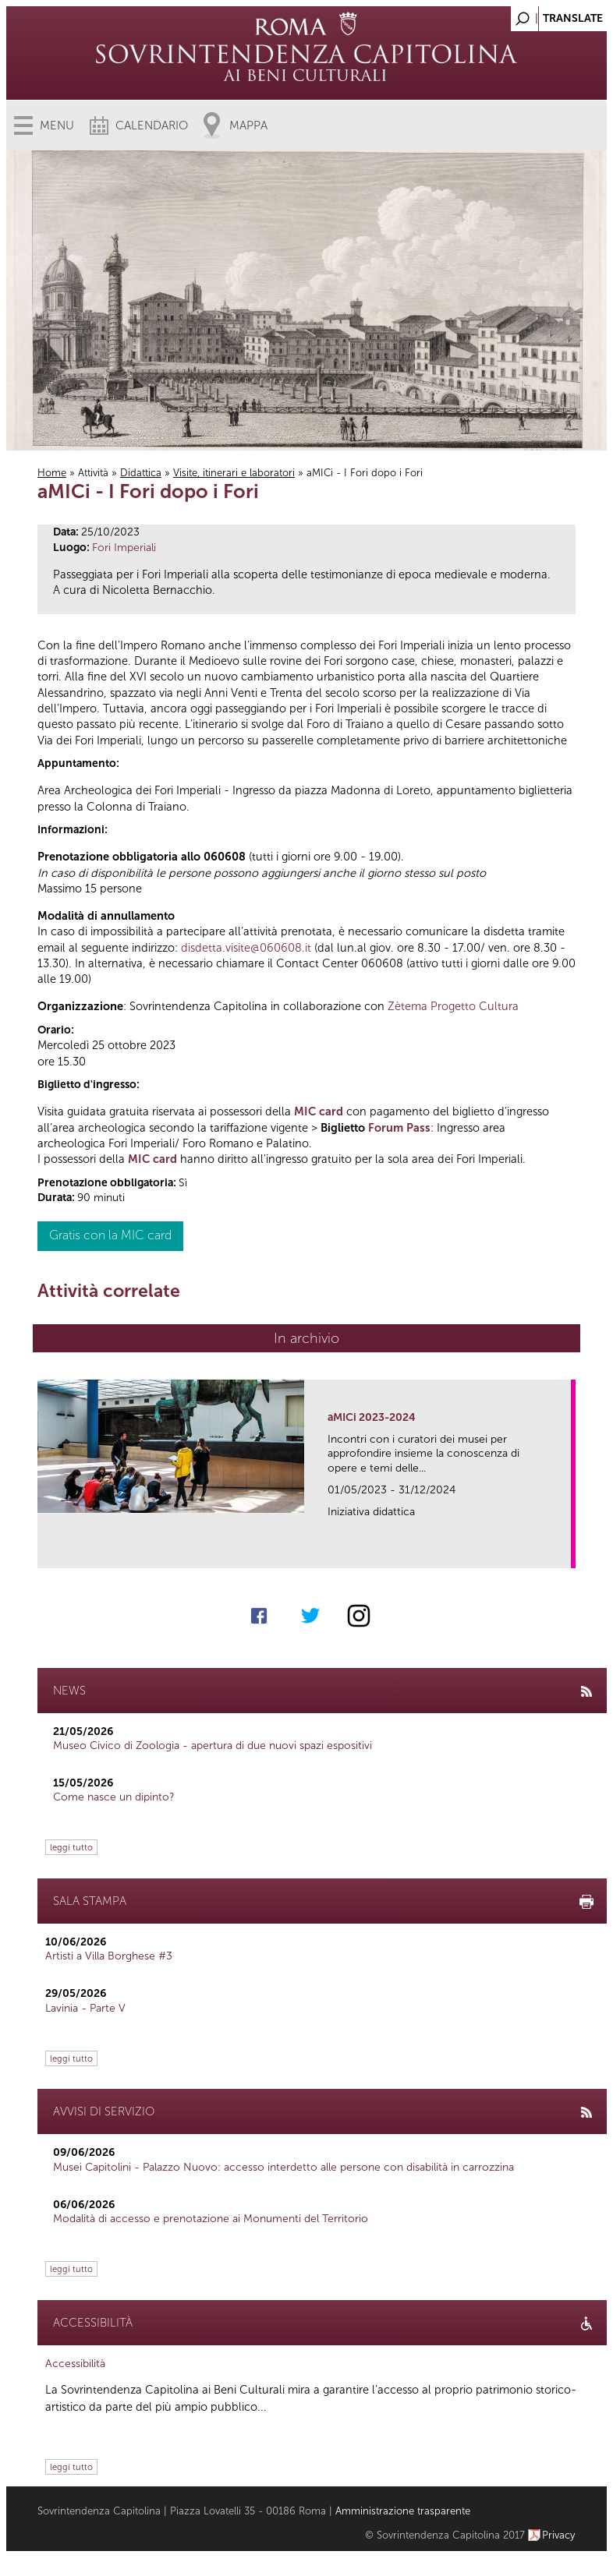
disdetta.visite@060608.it (246, 948)
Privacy (559, 2535)
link (564, 1551)
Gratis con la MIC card (110, 1235)
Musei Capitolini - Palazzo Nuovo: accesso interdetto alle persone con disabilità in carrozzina (283, 2167)
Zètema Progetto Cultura (453, 1006)
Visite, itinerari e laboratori (234, 473)
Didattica (140, 473)
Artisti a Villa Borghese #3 (108, 1956)
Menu (57, 125)
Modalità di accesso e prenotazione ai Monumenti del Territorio (210, 2218)
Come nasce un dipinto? (114, 1797)
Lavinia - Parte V (85, 2008)
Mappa (248, 125)
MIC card (318, 1111)
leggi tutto (71, 1847)
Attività (93, 473)
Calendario (151, 125)
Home (51, 473)
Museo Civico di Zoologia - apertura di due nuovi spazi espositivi (212, 1745)
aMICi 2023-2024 (372, 1417)
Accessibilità (75, 2363)
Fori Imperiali (124, 547)
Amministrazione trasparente (402, 2511)
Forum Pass (399, 1128)
